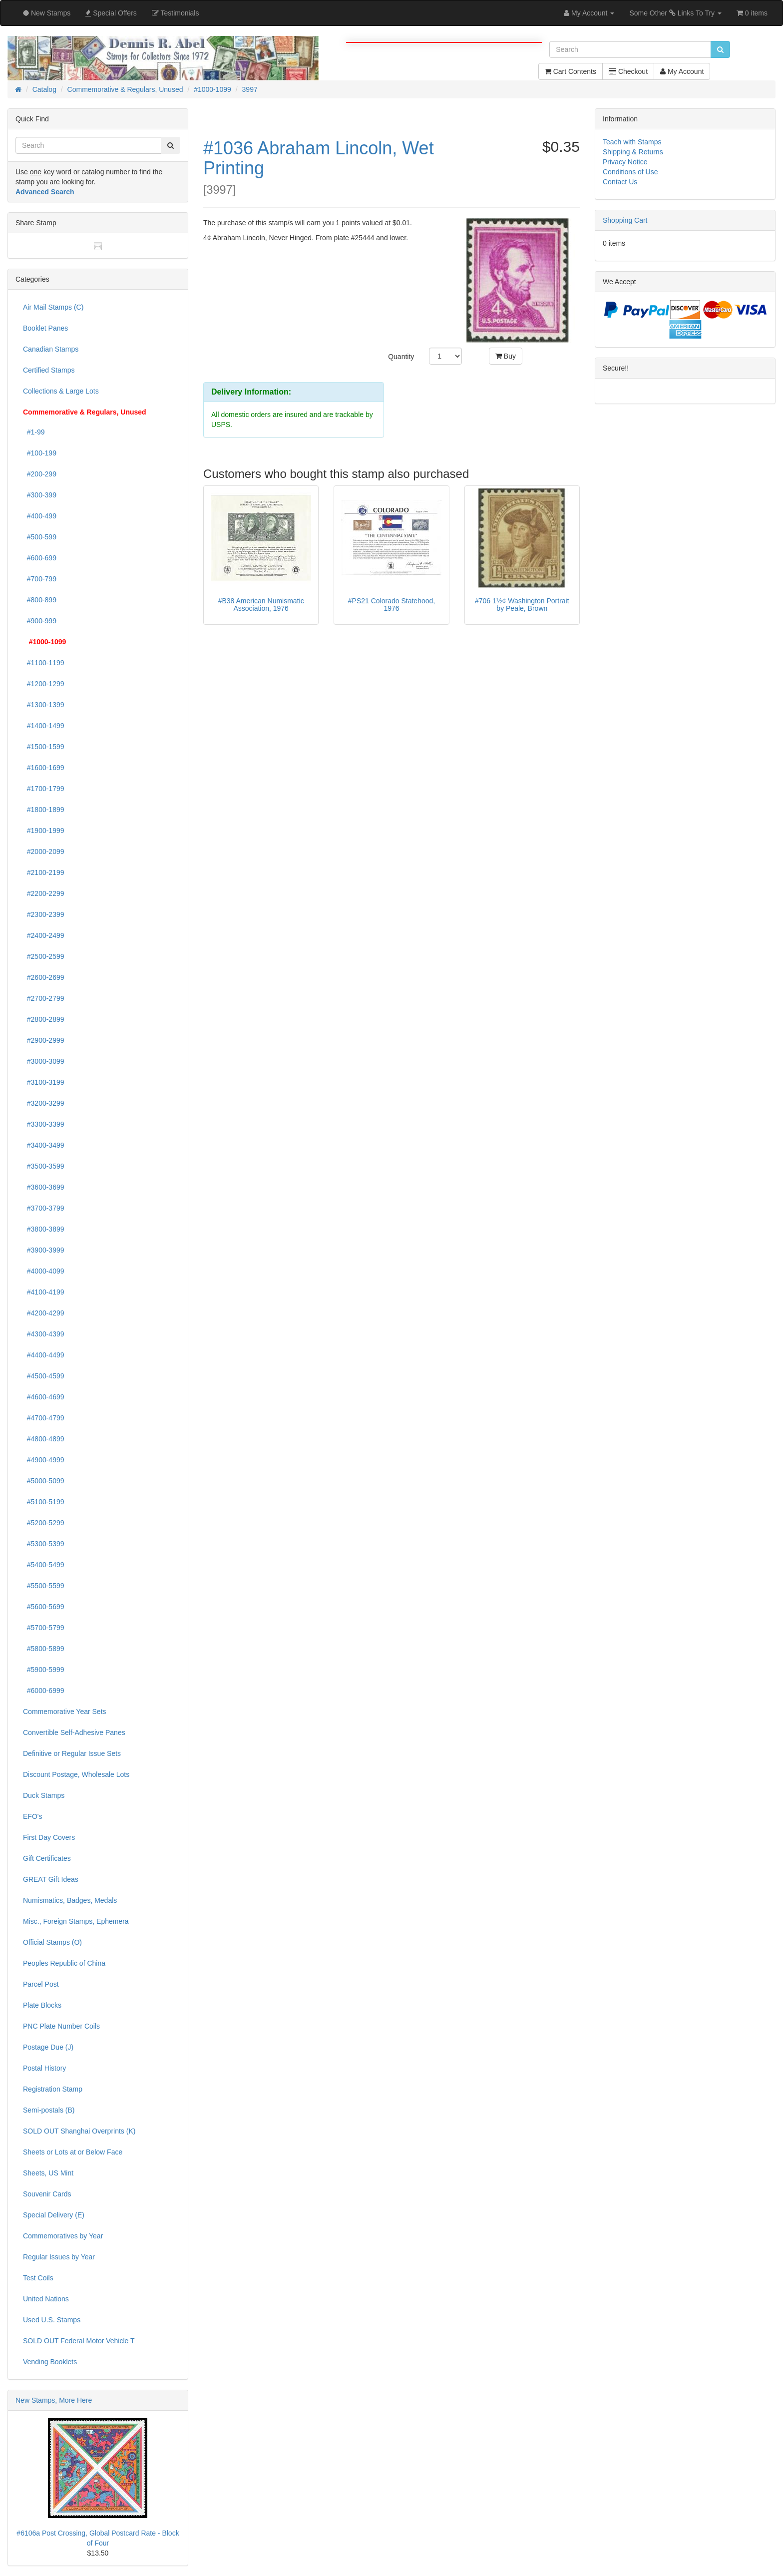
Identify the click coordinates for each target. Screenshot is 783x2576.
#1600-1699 (43, 768)
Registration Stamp (52, 2089)
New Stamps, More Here (53, 2400)
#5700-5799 (43, 1628)
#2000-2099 (43, 852)
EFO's (32, 1816)
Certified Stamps (48, 370)
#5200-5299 (43, 1523)
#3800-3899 (43, 1229)
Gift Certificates (47, 1858)
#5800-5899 (43, 1649)
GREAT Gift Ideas (50, 1879)
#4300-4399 (43, 1334)
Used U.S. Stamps (51, 2320)
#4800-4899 (43, 1439)
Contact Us (620, 182)
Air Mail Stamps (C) (53, 307)
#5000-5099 (43, 1481)
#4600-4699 (43, 1397)
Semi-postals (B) (48, 2110)
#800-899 (39, 600)
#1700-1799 (43, 789)
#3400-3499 (43, 1145)
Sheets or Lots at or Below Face (72, 2152)
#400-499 (39, 516)
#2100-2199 (43, 872)
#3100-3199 (43, 1082)
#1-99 (34, 432)
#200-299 (39, 474)
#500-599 (39, 537)
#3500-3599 (43, 1166)
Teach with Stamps (632, 142)
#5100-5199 (43, 1502)
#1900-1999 (43, 831)
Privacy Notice (625, 162)
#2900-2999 (43, 1040)
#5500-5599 (43, 1586)
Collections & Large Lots (61, 391)
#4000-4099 (43, 1271)
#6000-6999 (43, 1691)
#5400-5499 (43, 1565)
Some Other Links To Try (675, 13)
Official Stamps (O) (52, 1942)
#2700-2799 (43, 998)
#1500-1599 (43, 747)
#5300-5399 (43, 1544)
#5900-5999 (43, 1670)
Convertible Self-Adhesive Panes (74, 1732)
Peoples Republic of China (64, 1963)
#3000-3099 (43, 1061)
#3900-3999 (43, 1250)
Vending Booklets (50, 2362)
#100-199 (39, 453)
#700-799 (39, 579)
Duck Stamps (43, 1795)
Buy (505, 356)
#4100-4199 (43, 1292)
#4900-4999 (43, 1460)
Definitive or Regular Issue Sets (72, 1753)
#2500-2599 (43, 956)
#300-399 (39, 495)
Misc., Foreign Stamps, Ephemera (76, 1921)
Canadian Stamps (50, 349)
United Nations (46, 2299)
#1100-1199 (43, 663)
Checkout (628, 71)
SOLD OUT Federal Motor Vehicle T (79, 2341)
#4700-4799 (43, 1418)
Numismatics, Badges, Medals (70, 1900)
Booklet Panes (45, 328)
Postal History (44, 2068)
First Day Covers (49, 1837)
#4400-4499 (43, 1355)
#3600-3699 (43, 1187)
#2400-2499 (43, 935)
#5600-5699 (43, 1607)
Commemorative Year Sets (64, 1712)
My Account (682, 71)
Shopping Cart (625, 220)
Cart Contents (570, 71)
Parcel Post (41, 1984)
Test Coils (38, 2278)
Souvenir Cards (47, 2194)
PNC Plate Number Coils (61, 2026)
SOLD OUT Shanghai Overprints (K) (79, 2131)
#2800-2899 (43, 1019)
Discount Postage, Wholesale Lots (76, 1774)
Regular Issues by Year (59, 2257)
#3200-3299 (43, 1103)
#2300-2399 (43, 914)
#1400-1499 (43, 726)
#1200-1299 (43, 684)
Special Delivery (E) (53, 2215)
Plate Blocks (42, 2005)
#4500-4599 (43, 1376)
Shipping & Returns (633, 152)
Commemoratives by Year (63, 2236)
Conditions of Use (630, 172)
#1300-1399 (43, 705)
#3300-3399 (43, 1124)
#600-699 (39, 558)
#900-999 (39, 621)
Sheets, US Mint (48, 2173)
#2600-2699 (43, 977)
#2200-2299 (43, 893)
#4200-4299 (43, 1313)
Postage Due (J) (48, 2047)
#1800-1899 (43, 810)
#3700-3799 (43, 1208)
